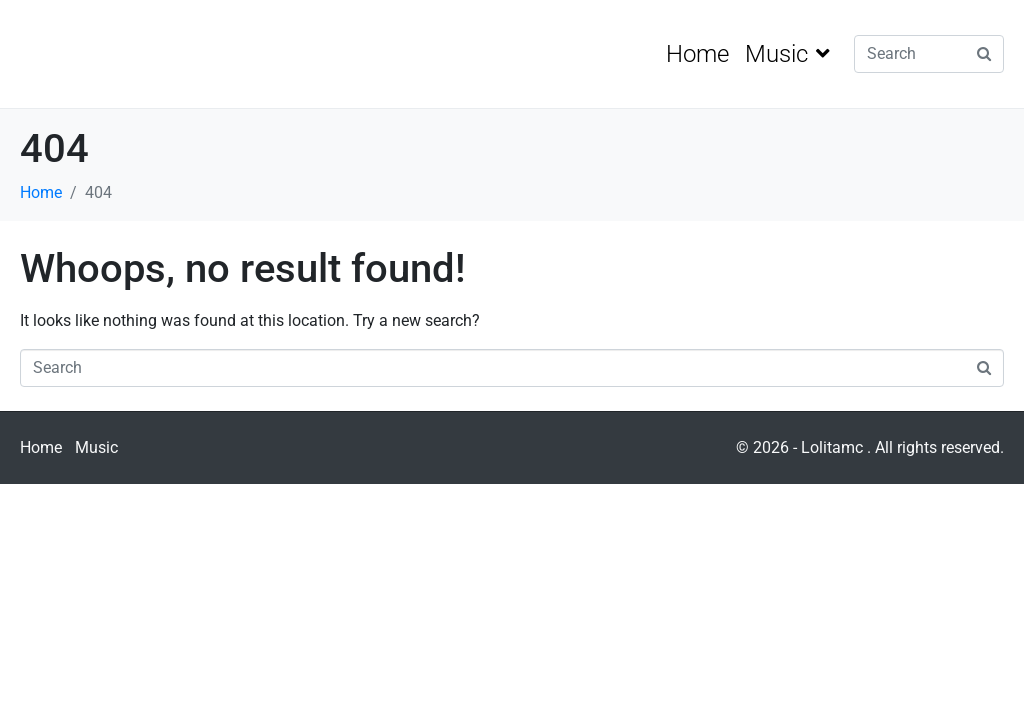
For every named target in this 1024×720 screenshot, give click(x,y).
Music (787, 54)
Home (697, 54)
